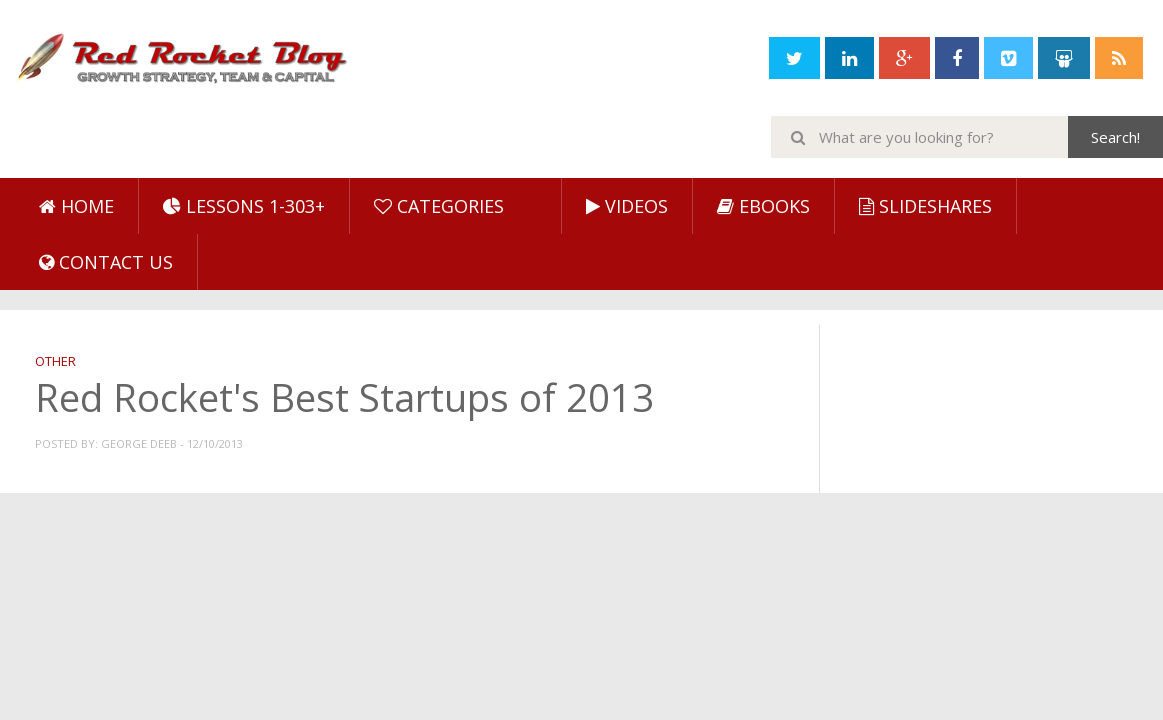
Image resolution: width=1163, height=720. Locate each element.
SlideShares (925, 206)
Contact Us (106, 262)
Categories (439, 206)
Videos (627, 206)
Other (55, 361)
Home (76, 206)
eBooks (763, 206)
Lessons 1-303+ (244, 206)
